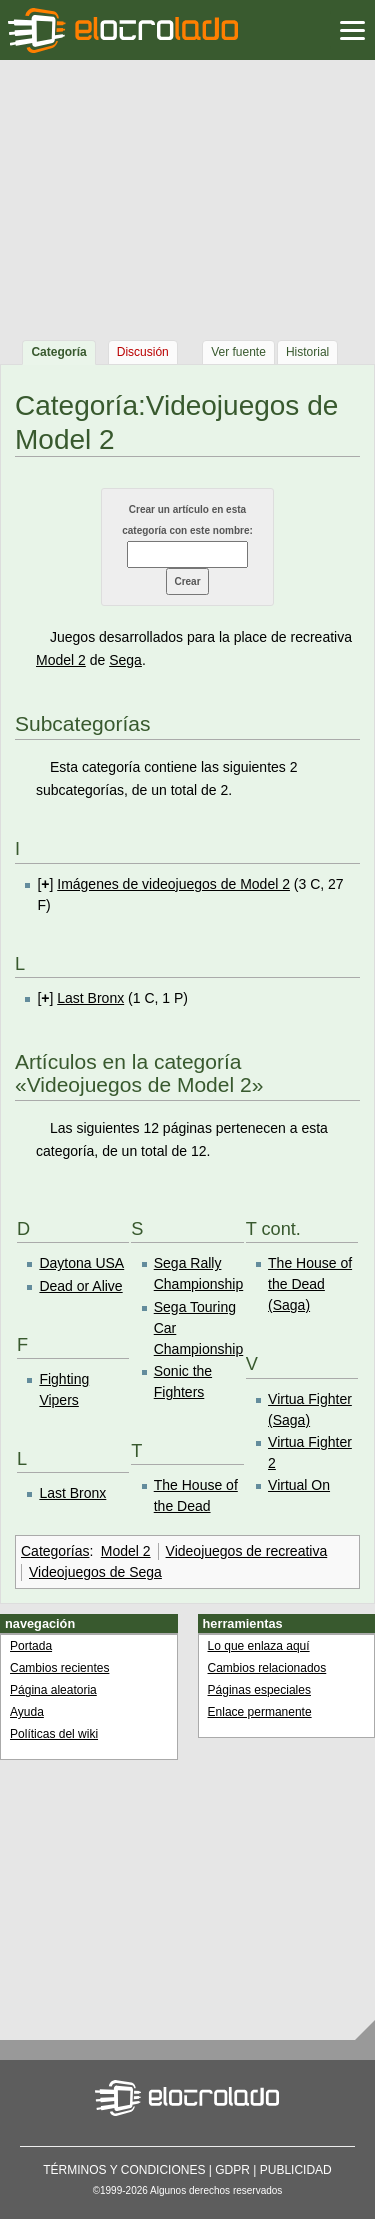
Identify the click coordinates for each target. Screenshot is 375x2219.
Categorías (55, 1551)
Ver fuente (238, 352)
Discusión (143, 352)
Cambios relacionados (267, 1668)
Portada (31, 1646)
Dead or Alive (80, 1286)
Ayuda (27, 1712)
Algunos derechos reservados (216, 2190)
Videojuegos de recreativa (247, 1551)
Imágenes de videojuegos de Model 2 (173, 884)
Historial (307, 352)
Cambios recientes (59, 1668)
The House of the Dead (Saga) (310, 1284)
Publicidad (296, 2170)
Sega (125, 660)
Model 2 (61, 660)
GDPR (232, 2170)
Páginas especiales (259, 1690)
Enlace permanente (260, 1712)
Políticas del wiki (54, 1734)
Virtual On (299, 1485)
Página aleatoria (53, 1690)
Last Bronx (90, 998)
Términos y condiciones (124, 2170)
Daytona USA (81, 1263)
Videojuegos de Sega (95, 1572)
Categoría (58, 352)
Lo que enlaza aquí (259, 1646)
